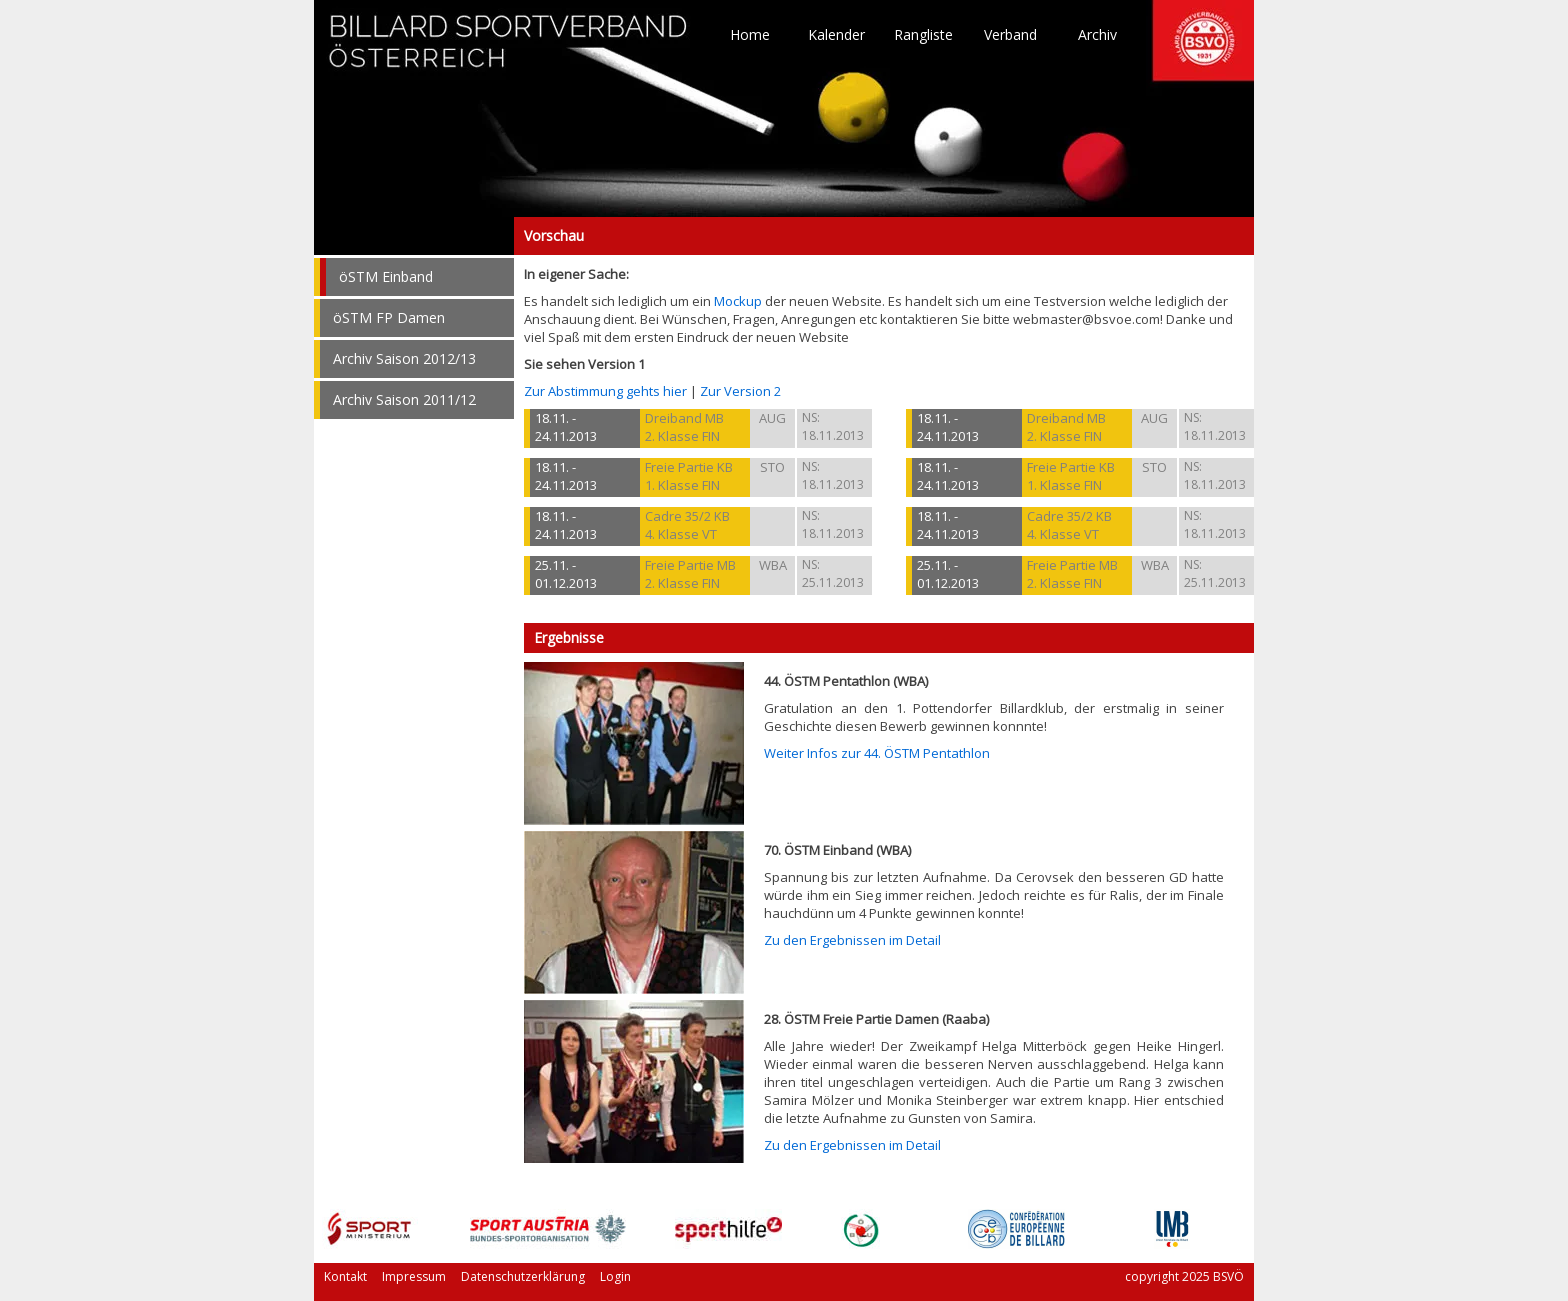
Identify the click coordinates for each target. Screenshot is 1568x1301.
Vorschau (414, 236)
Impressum (414, 1276)
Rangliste (923, 35)
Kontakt (345, 1276)
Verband (1010, 35)
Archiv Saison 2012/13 (404, 358)
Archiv (1097, 35)
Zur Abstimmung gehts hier (605, 391)
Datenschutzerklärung (523, 1276)
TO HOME (509, 50)
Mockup (738, 301)
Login (615, 1276)
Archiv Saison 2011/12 (404, 399)
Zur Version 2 (740, 391)
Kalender (836, 35)
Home (750, 35)
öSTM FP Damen (389, 317)
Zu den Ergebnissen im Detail (852, 940)
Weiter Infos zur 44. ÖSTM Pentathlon (877, 753)
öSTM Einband (386, 276)
